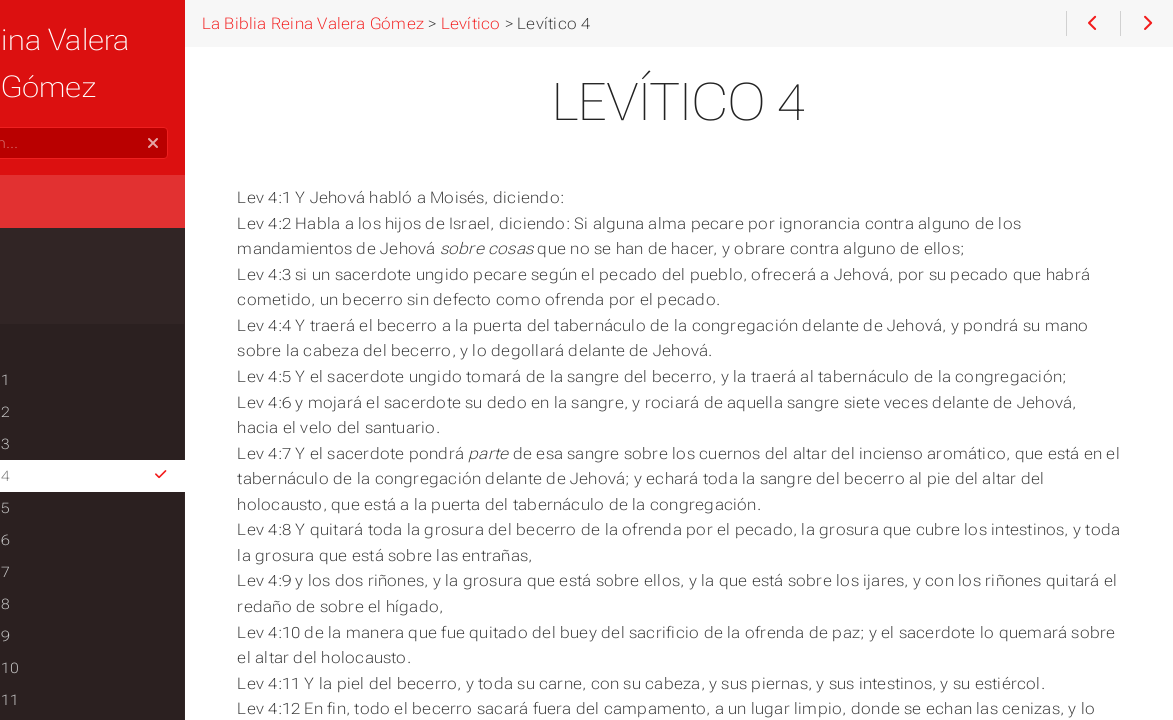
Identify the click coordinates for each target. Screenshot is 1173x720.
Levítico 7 (65, 525)
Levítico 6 (65, 493)
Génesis (49, 217)
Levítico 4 (157, 429)
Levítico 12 (70, 685)
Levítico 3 (65, 397)
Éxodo (42, 257)
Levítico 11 (70, 653)
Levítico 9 (65, 589)
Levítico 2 (65, 365)
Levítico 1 (65, 333)
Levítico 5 (65, 461)
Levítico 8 (65, 557)
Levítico (49, 297)
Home (49, 153)
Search (17, 80)
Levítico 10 (70, 621)
